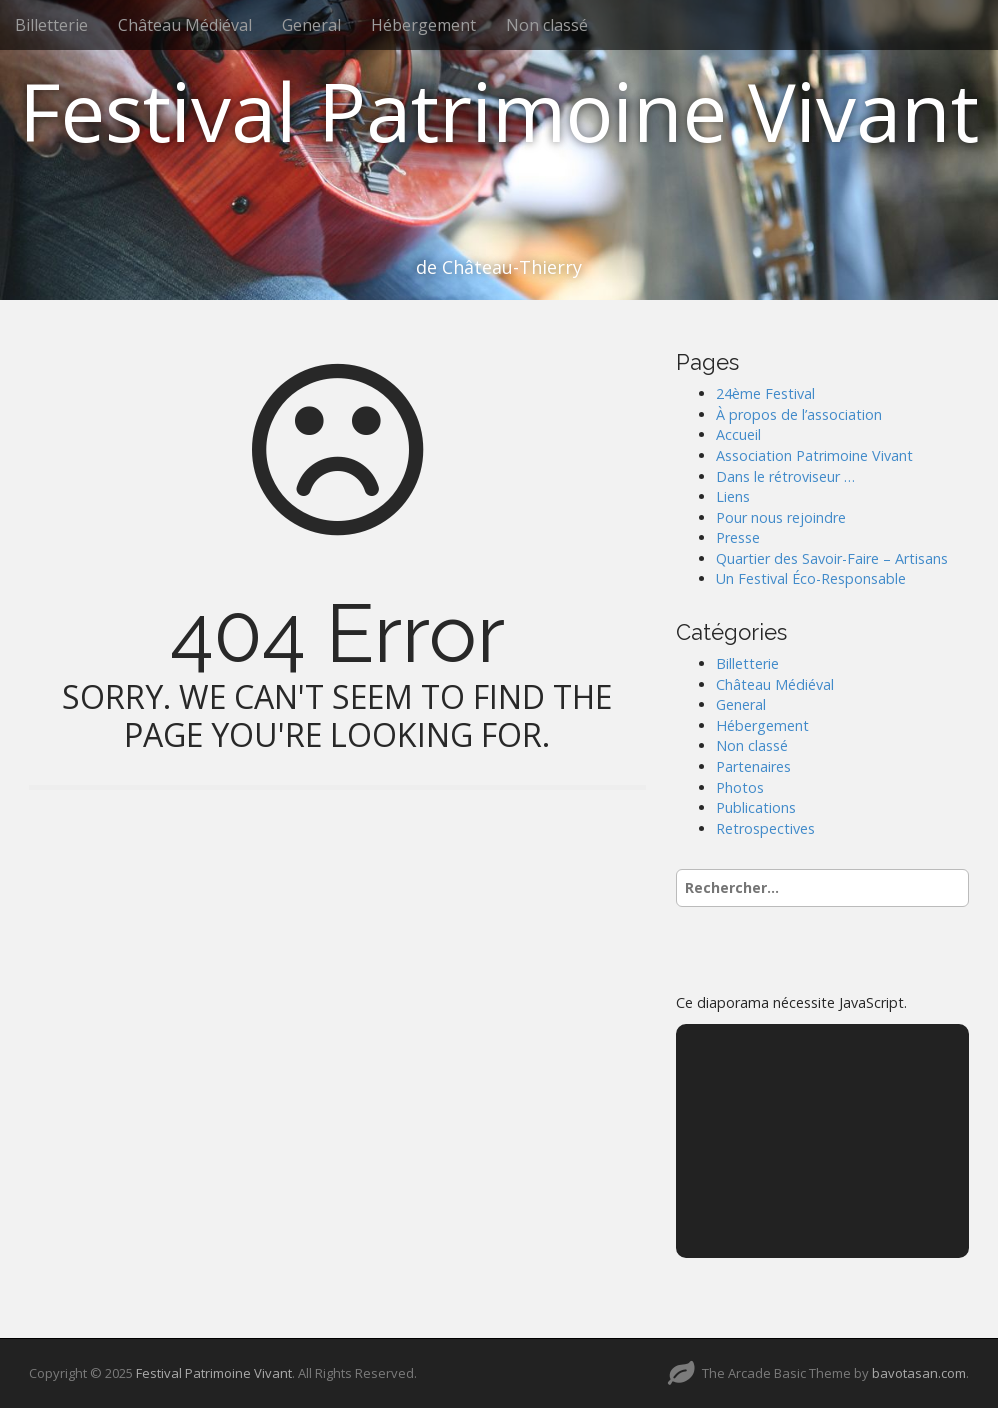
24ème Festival (765, 393)
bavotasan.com (919, 1373)
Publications (756, 807)
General (311, 25)
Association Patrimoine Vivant (814, 455)
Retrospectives (765, 828)
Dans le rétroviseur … (785, 476)
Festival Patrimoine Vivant (499, 110)
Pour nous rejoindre (781, 517)
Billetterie (51, 25)
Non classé (547, 25)
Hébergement (423, 25)
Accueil (738, 434)
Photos (740, 787)
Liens (733, 496)
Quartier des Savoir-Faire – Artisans (832, 558)
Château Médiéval (185, 25)
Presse (738, 537)
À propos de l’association (799, 414)
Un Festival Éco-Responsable (811, 578)
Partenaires (753, 766)
